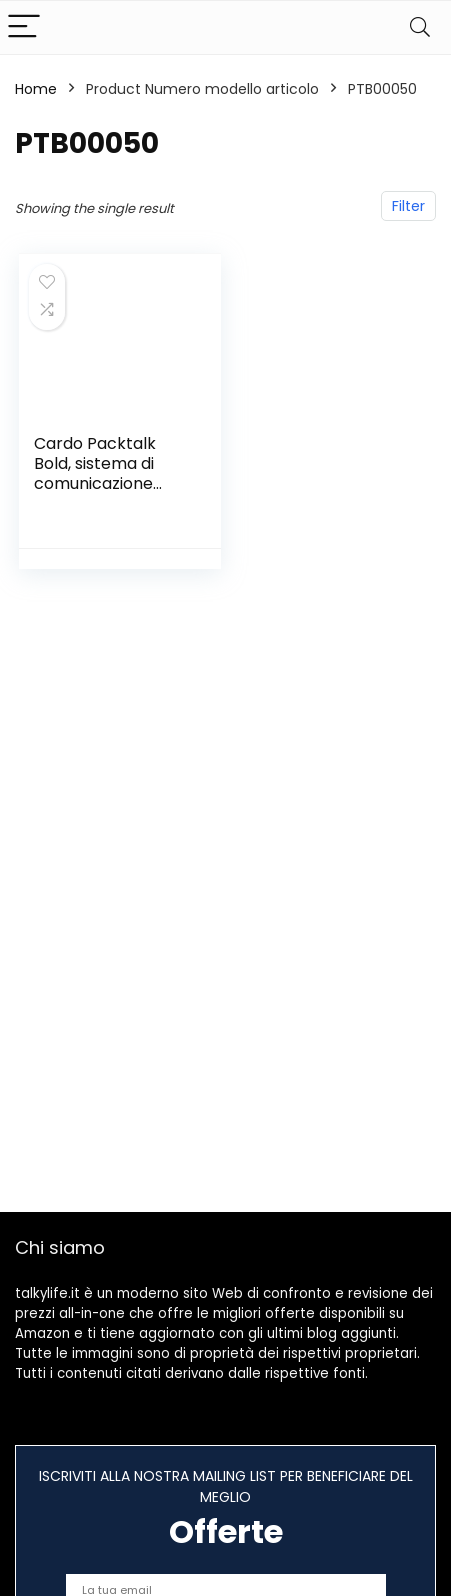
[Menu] (24, 27)
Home (36, 89)
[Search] (420, 27)
